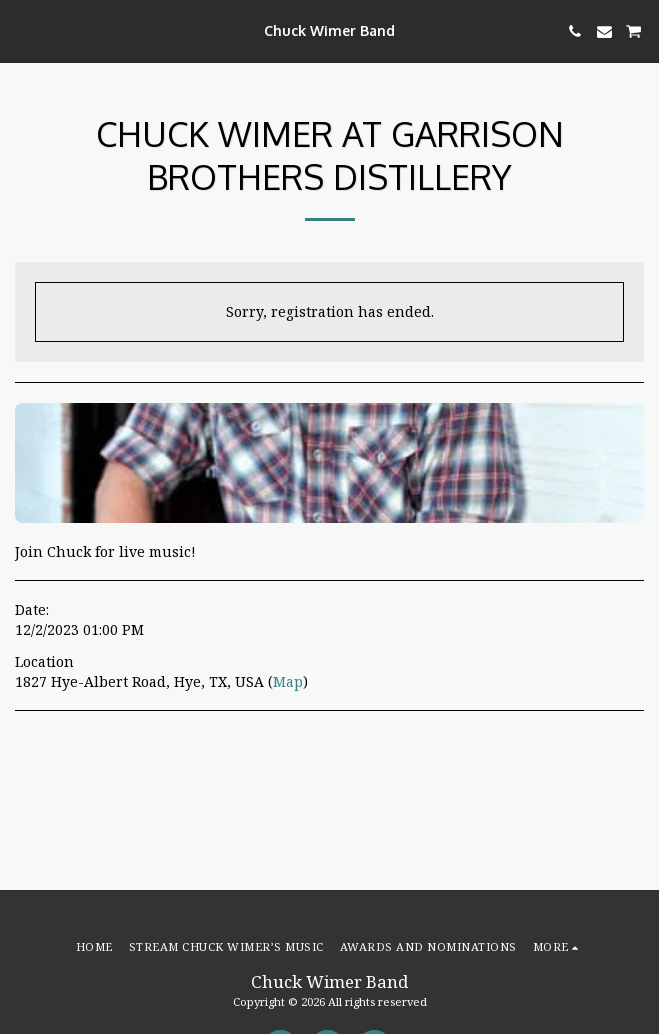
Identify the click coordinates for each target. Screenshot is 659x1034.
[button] (22, 30)
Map (288, 681)
